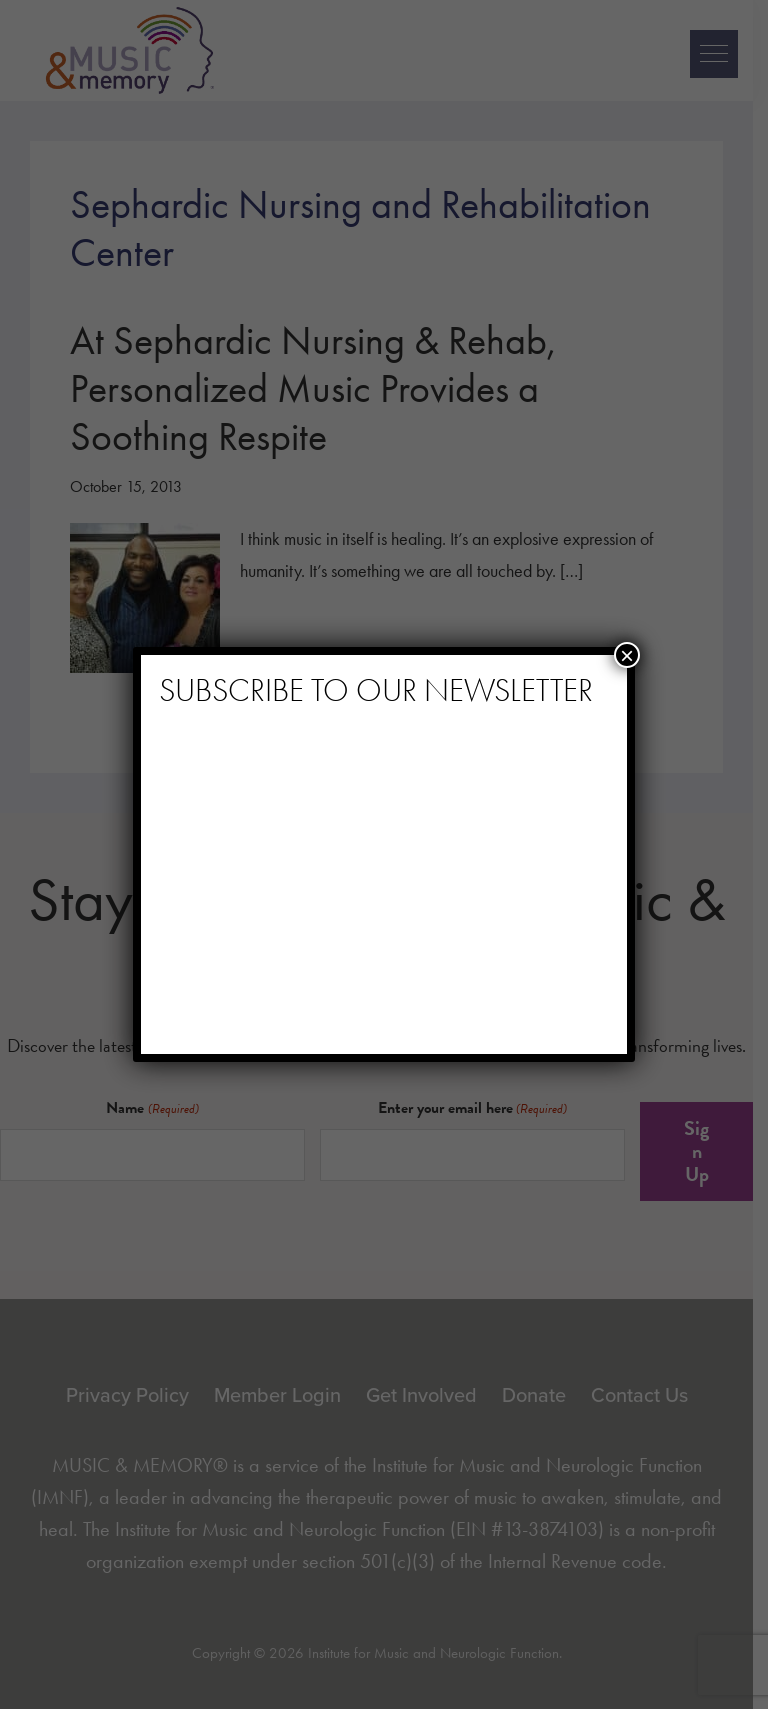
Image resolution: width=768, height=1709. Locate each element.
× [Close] (627, 655)
